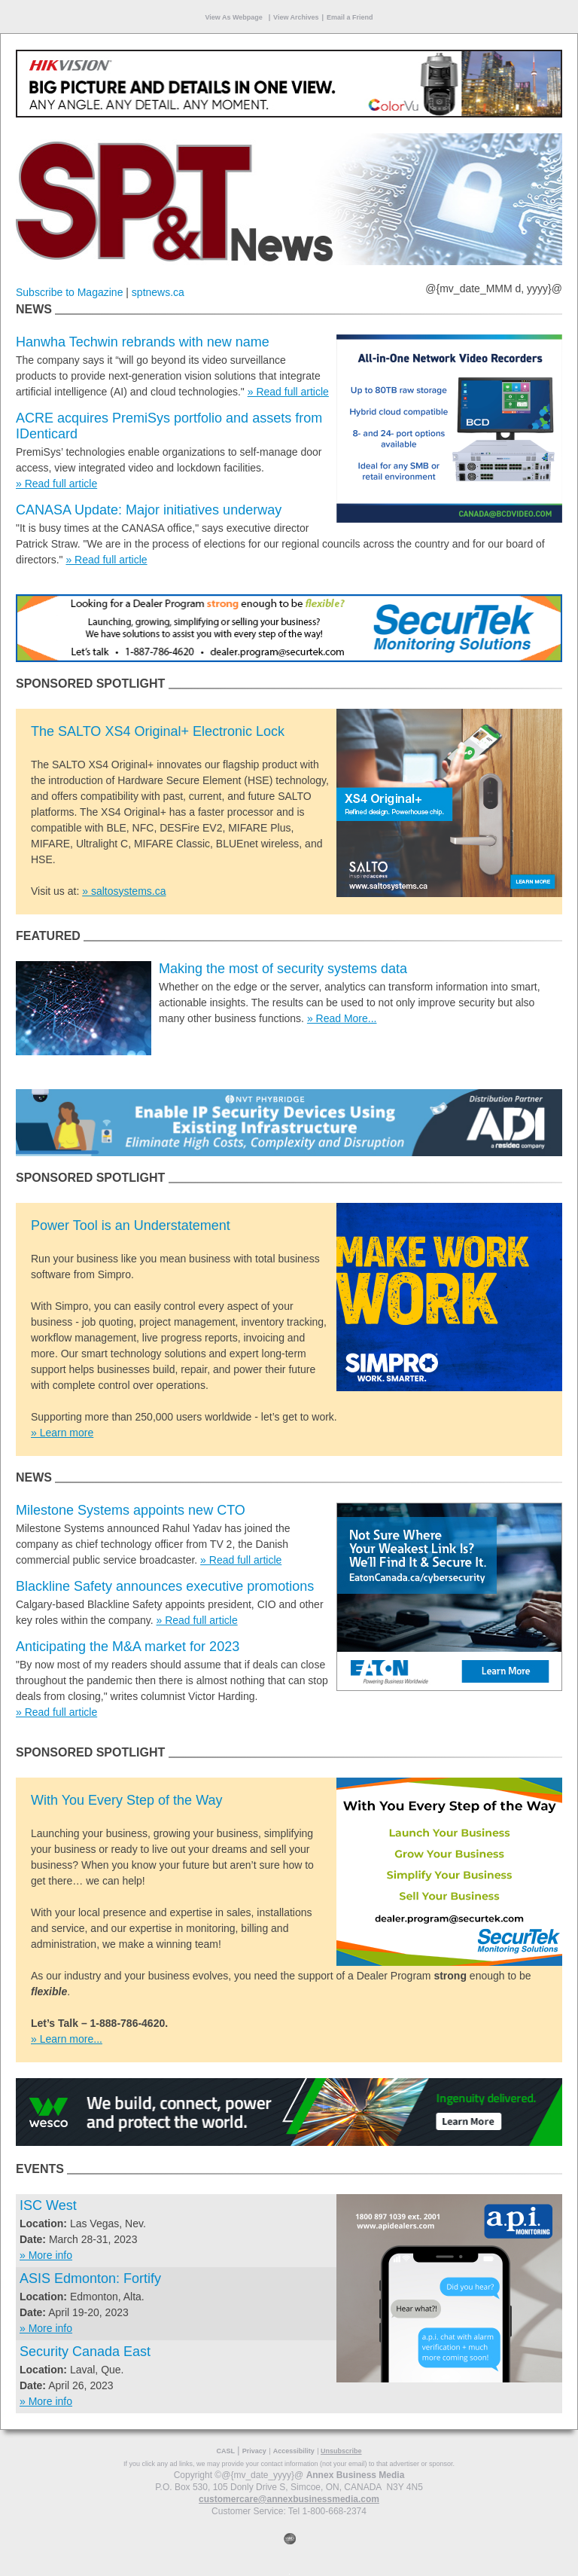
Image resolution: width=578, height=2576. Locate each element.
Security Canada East (85, 2351)
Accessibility (294, 2451)
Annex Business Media (355, 2475)
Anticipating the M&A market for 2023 (127, 1646)
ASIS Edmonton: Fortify (90, 2278)
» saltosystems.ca (124, 891)
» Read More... (342, 1018)
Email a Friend (350, 17)
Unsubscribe (341, 2451)
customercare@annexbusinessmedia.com (289, 2499)
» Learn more (62, 1433)
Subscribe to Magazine (69, 292)
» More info (46, 2255)
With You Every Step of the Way (126, 1800)
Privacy (254, 2451)
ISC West (48, 2205)
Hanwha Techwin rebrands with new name (142, 341)
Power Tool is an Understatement (130, 1225)
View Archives (296, 17)
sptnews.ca (158, 292)
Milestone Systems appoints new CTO (130, 1510)
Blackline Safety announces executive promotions (165, 1586)
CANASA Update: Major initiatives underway (148, 509)
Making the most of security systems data (283, 968)
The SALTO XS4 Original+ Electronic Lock (157, 731)
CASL (225, 2451)
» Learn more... (66, 2039)
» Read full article (288, 392)
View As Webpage (234, 17)
